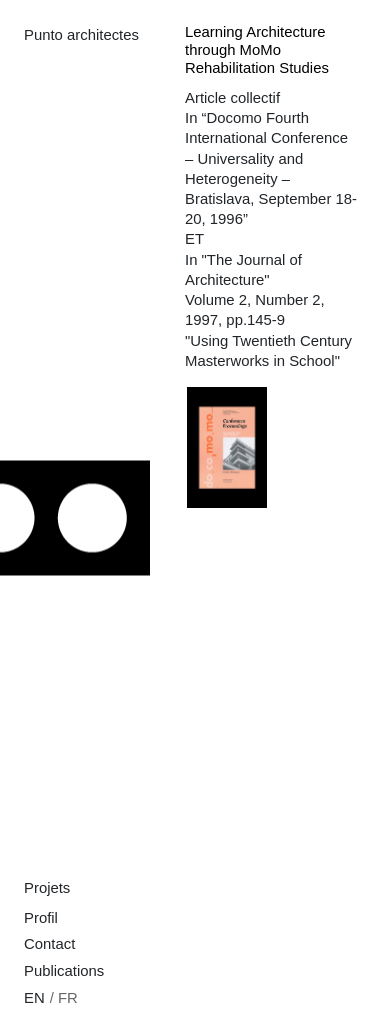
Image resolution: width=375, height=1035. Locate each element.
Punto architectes (81, 35)
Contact (49, 944)
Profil (41, 918)
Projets (47, 888)
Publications (64, 971)
